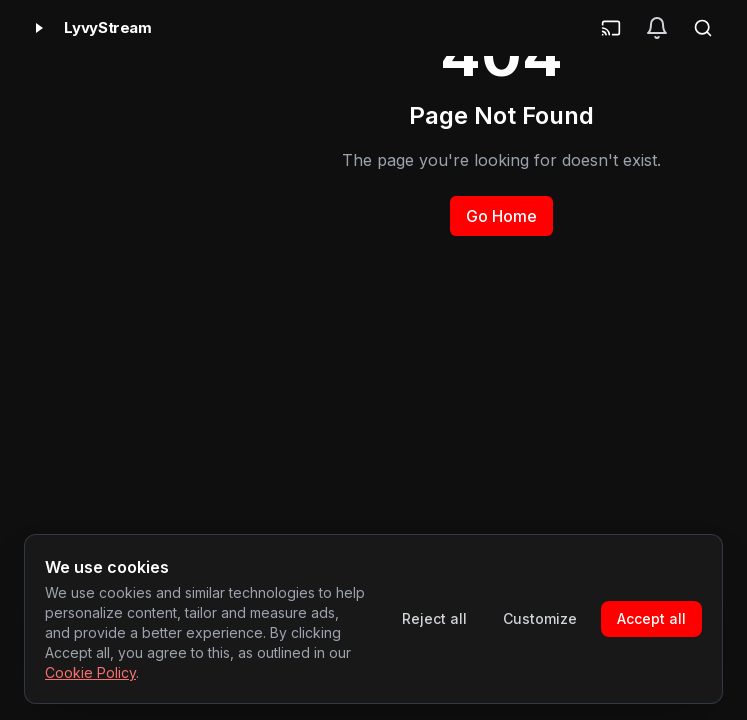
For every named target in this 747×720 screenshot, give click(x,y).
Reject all (434, 618)
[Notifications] (657, 28)
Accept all (651, 618)
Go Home (501, 216)
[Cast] (611, 28)
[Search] (703, 28)
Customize (540, 618)
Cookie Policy (90, 672)
